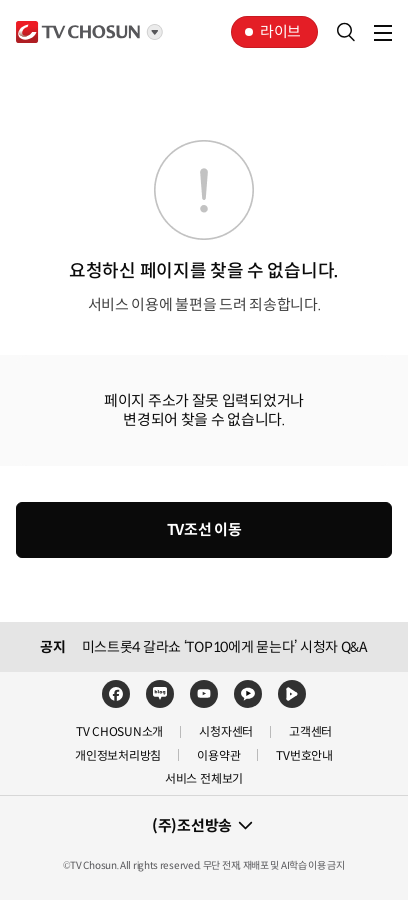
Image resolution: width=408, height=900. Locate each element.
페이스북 (116, 694)
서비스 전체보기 (204, 778)
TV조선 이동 (204, 529)
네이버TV (292, 694)
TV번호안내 (304, 755)
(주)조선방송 (192, 825)
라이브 (280, 31)
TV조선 (78, 32)
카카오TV (248, 694)
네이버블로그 (160, 694)
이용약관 (218, 755)
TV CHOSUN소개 (119, 731)
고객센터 (310, 731)
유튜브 (204, 694)
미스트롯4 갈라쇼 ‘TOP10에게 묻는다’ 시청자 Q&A (225, 647)
